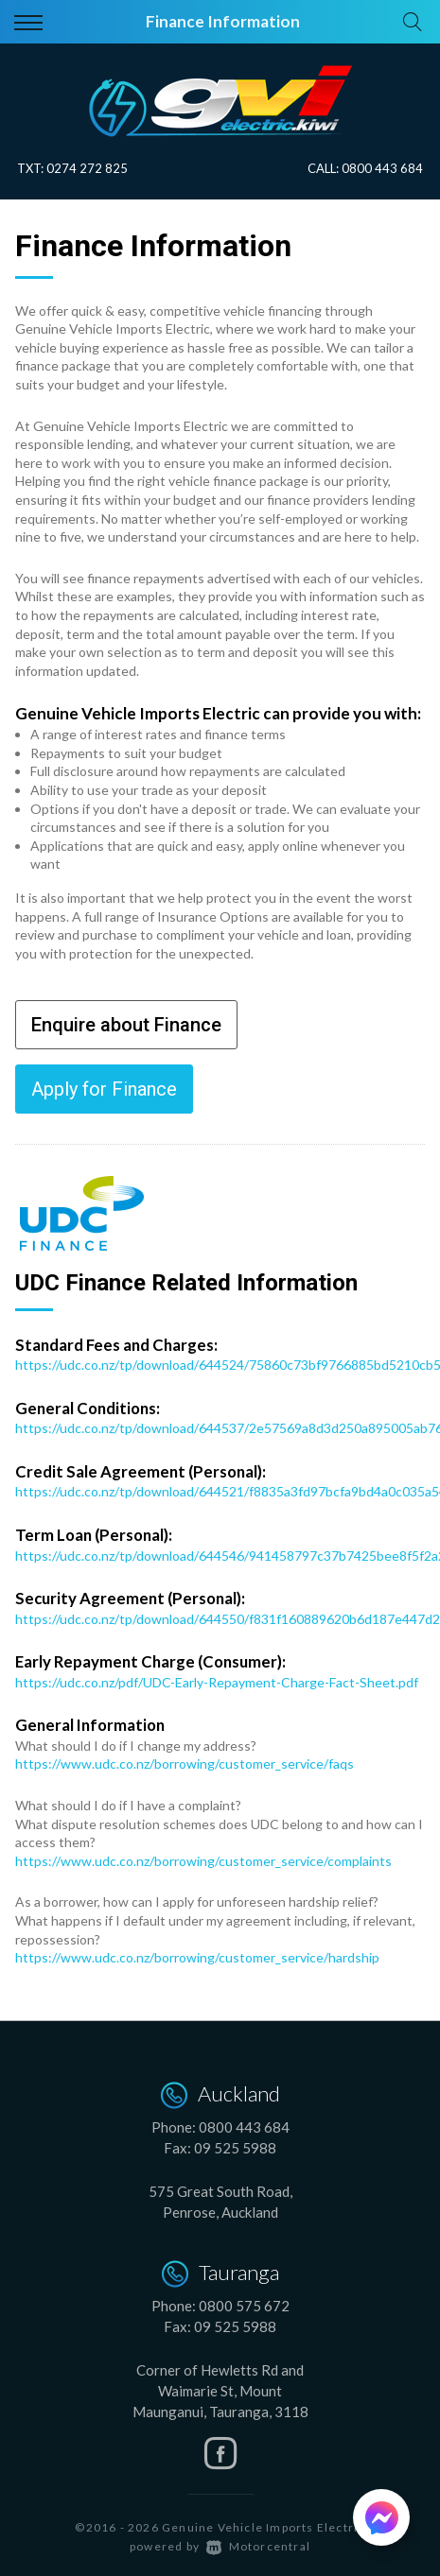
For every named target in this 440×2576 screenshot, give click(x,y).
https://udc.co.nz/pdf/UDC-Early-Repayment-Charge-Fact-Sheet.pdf (216, 1682)
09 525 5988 (235, 2147)
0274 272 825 (87, 168)
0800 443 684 (382, 168)
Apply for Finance (104, 1089)
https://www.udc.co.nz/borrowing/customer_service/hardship (197, 1957)
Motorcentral (258, 2546)
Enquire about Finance (126, 1024)
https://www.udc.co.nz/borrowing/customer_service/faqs (184, 1763)
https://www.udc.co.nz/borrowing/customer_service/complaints (203, 1861)
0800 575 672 (244, 2305)
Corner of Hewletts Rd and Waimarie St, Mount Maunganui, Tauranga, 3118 (220, 2390)
